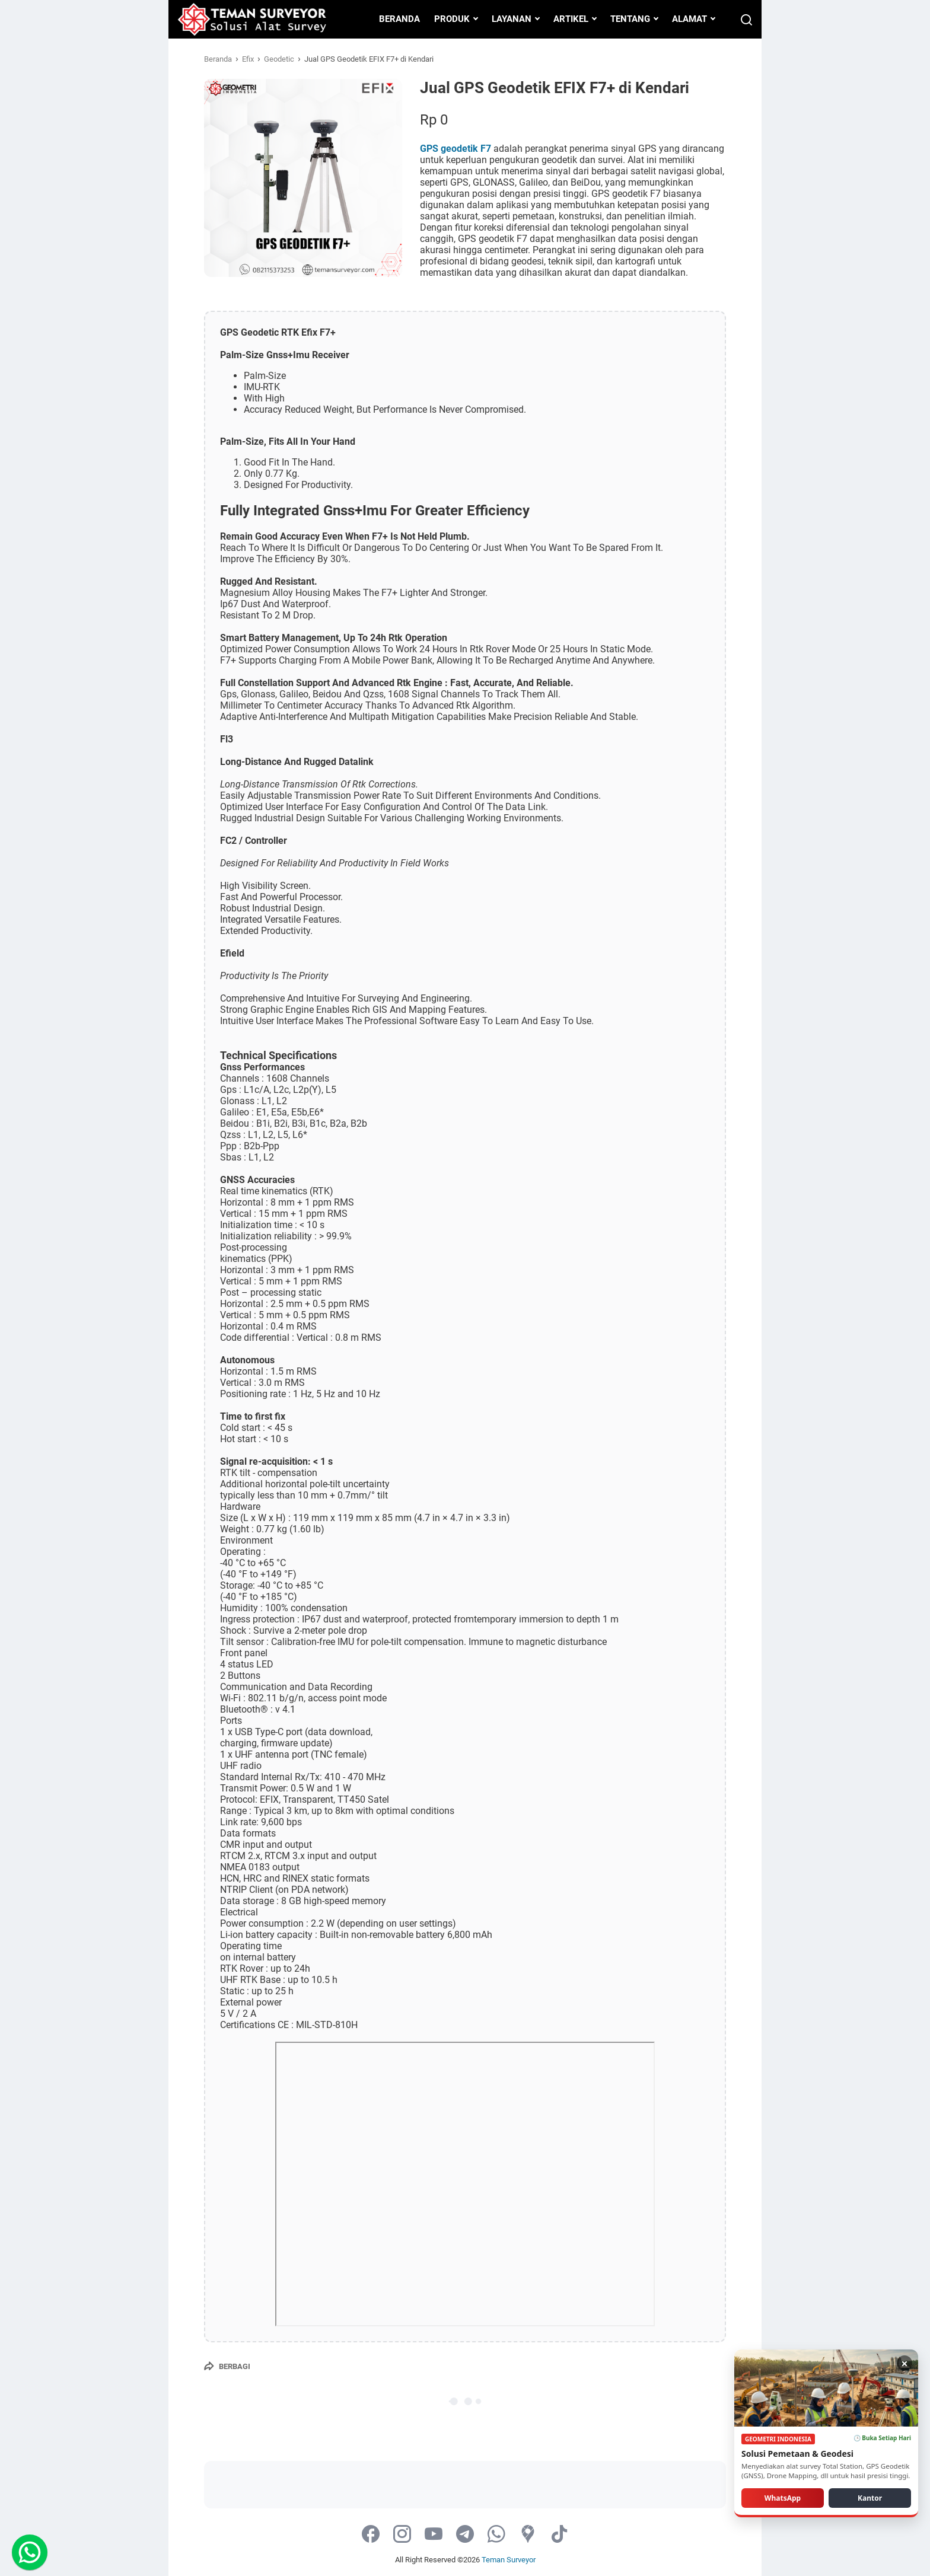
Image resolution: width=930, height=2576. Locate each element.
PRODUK (452, 19)
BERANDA (399, 19)
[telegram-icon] (465, 2535)
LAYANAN (511, 19)
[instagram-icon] (402, 2535)
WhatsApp (783, 2497)
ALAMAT (689, 19)
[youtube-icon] (433, 2535)
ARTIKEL (570, 19)
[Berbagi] (227, 2366)
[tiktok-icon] (559, 2535)
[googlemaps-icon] (528, 2535)
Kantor (870, 2497)
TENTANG (630, 19)
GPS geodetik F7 (455, 148)
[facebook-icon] (371, 2535)
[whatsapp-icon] (496, 2535)
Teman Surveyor (509, 2559)
